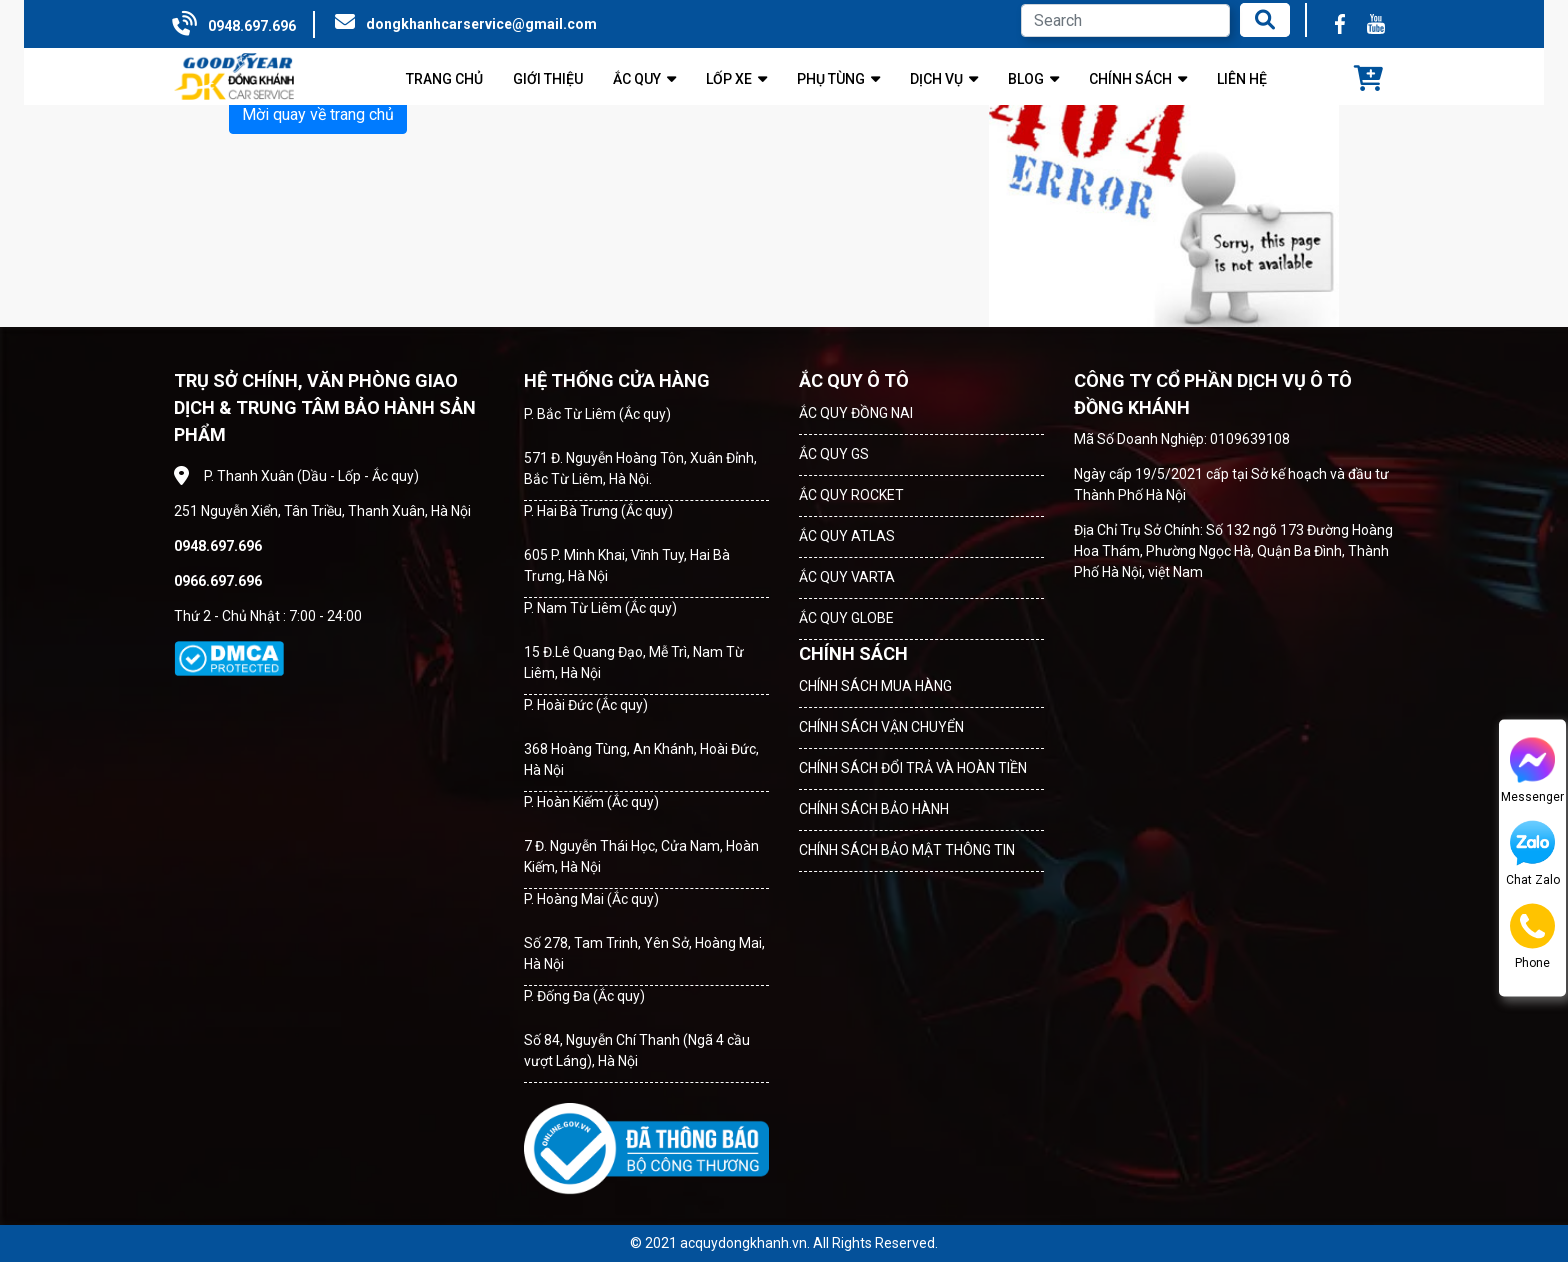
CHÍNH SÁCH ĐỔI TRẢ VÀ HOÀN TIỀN (913, 768)
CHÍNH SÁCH (853, 653)
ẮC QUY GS (834, 454)
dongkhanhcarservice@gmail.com (481, 24)
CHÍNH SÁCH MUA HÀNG (875, 686)
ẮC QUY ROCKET (851, 495)
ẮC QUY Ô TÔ (854, 380)
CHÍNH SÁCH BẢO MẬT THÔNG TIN (907, 850)
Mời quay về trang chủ (318, 114)
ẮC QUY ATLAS (847, 536)
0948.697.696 (252, 26)
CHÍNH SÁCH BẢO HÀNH (874, 809)
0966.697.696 (218, 581)
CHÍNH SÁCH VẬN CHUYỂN (881, 727)
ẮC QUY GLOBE (846, 618)
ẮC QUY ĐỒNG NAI (856, 413)
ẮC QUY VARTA (847, 577)
